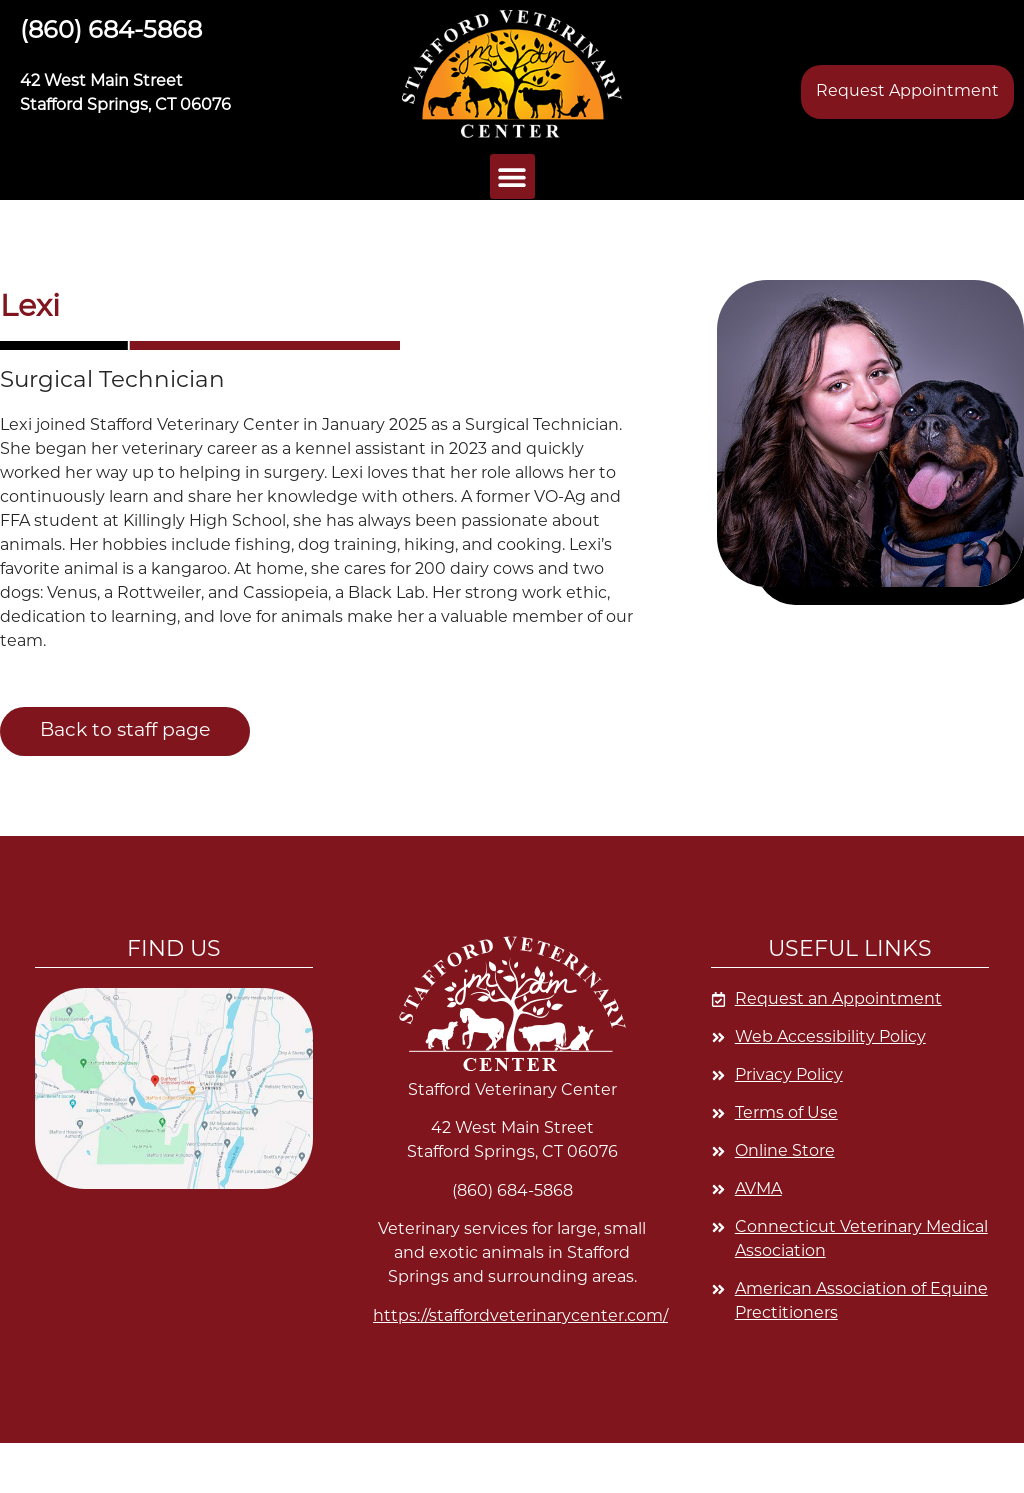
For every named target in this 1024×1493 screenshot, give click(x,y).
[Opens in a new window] (850, 1152)
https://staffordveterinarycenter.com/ (520, 1317)
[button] (512, 74)
